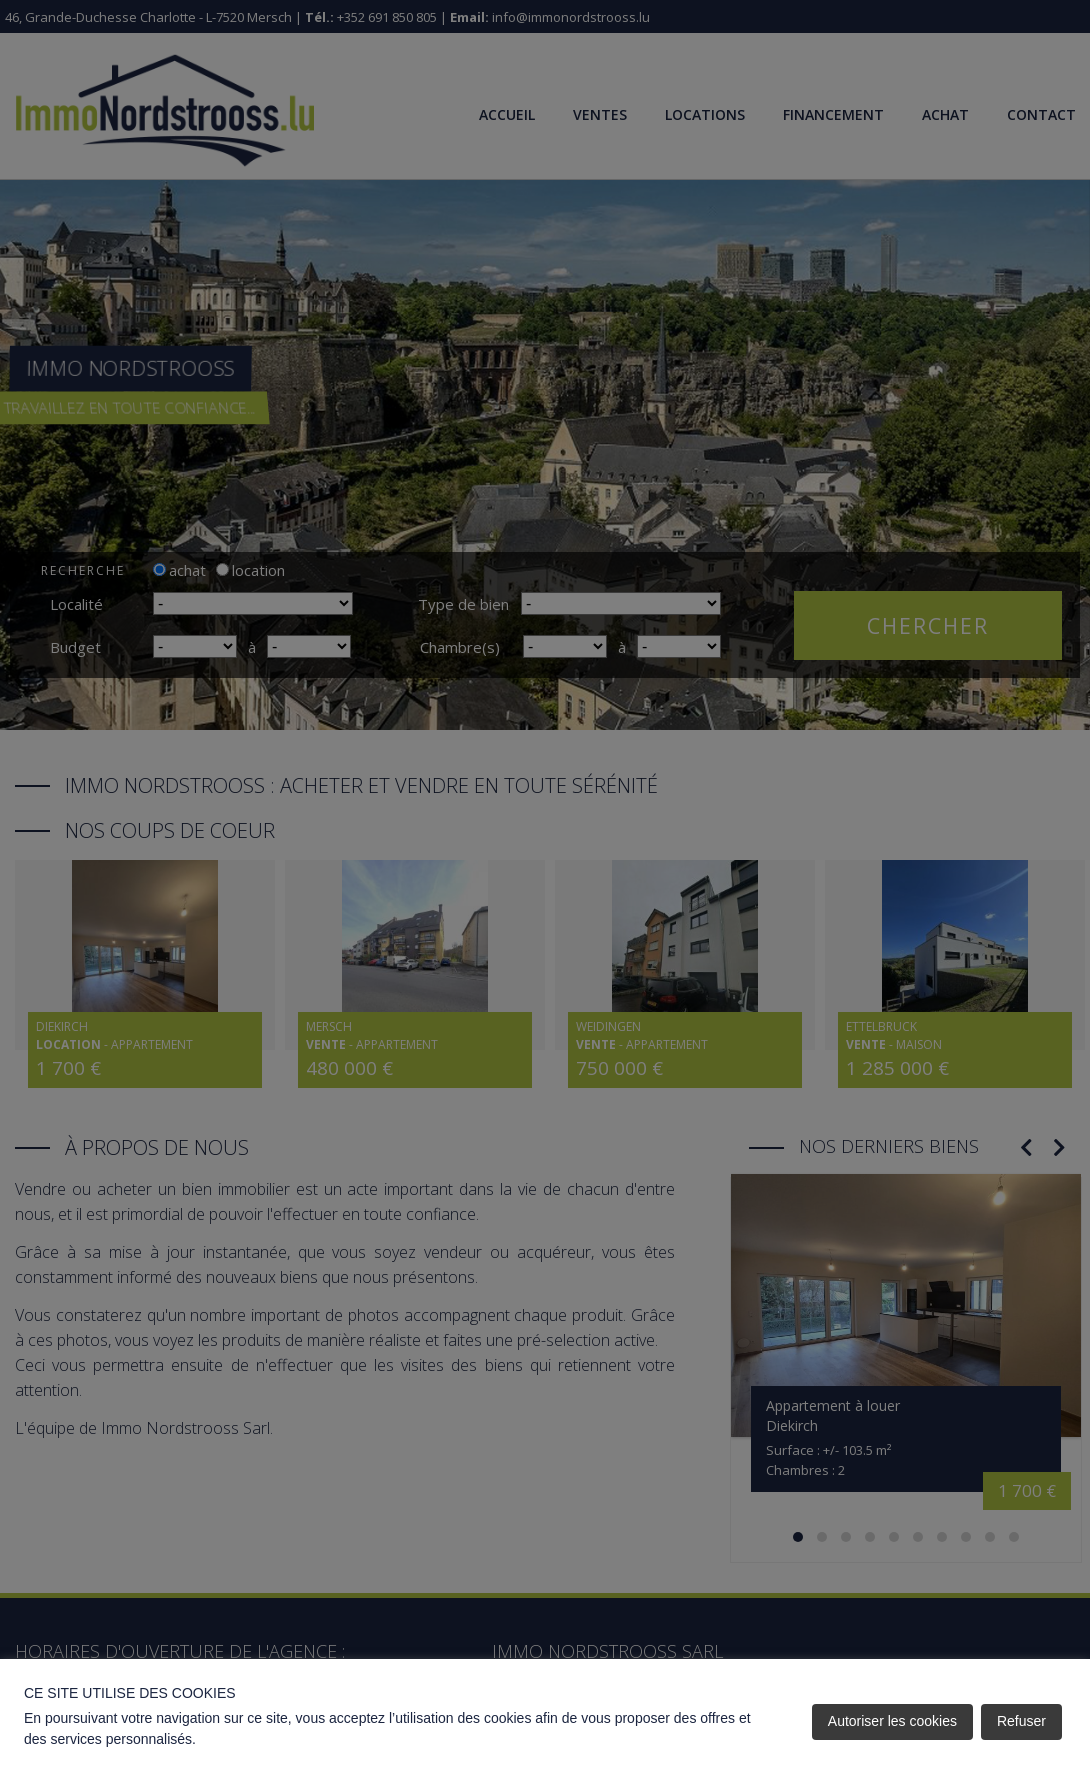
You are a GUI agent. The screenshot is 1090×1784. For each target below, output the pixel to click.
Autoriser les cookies (892, 1721)
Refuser (1021, 1721)
